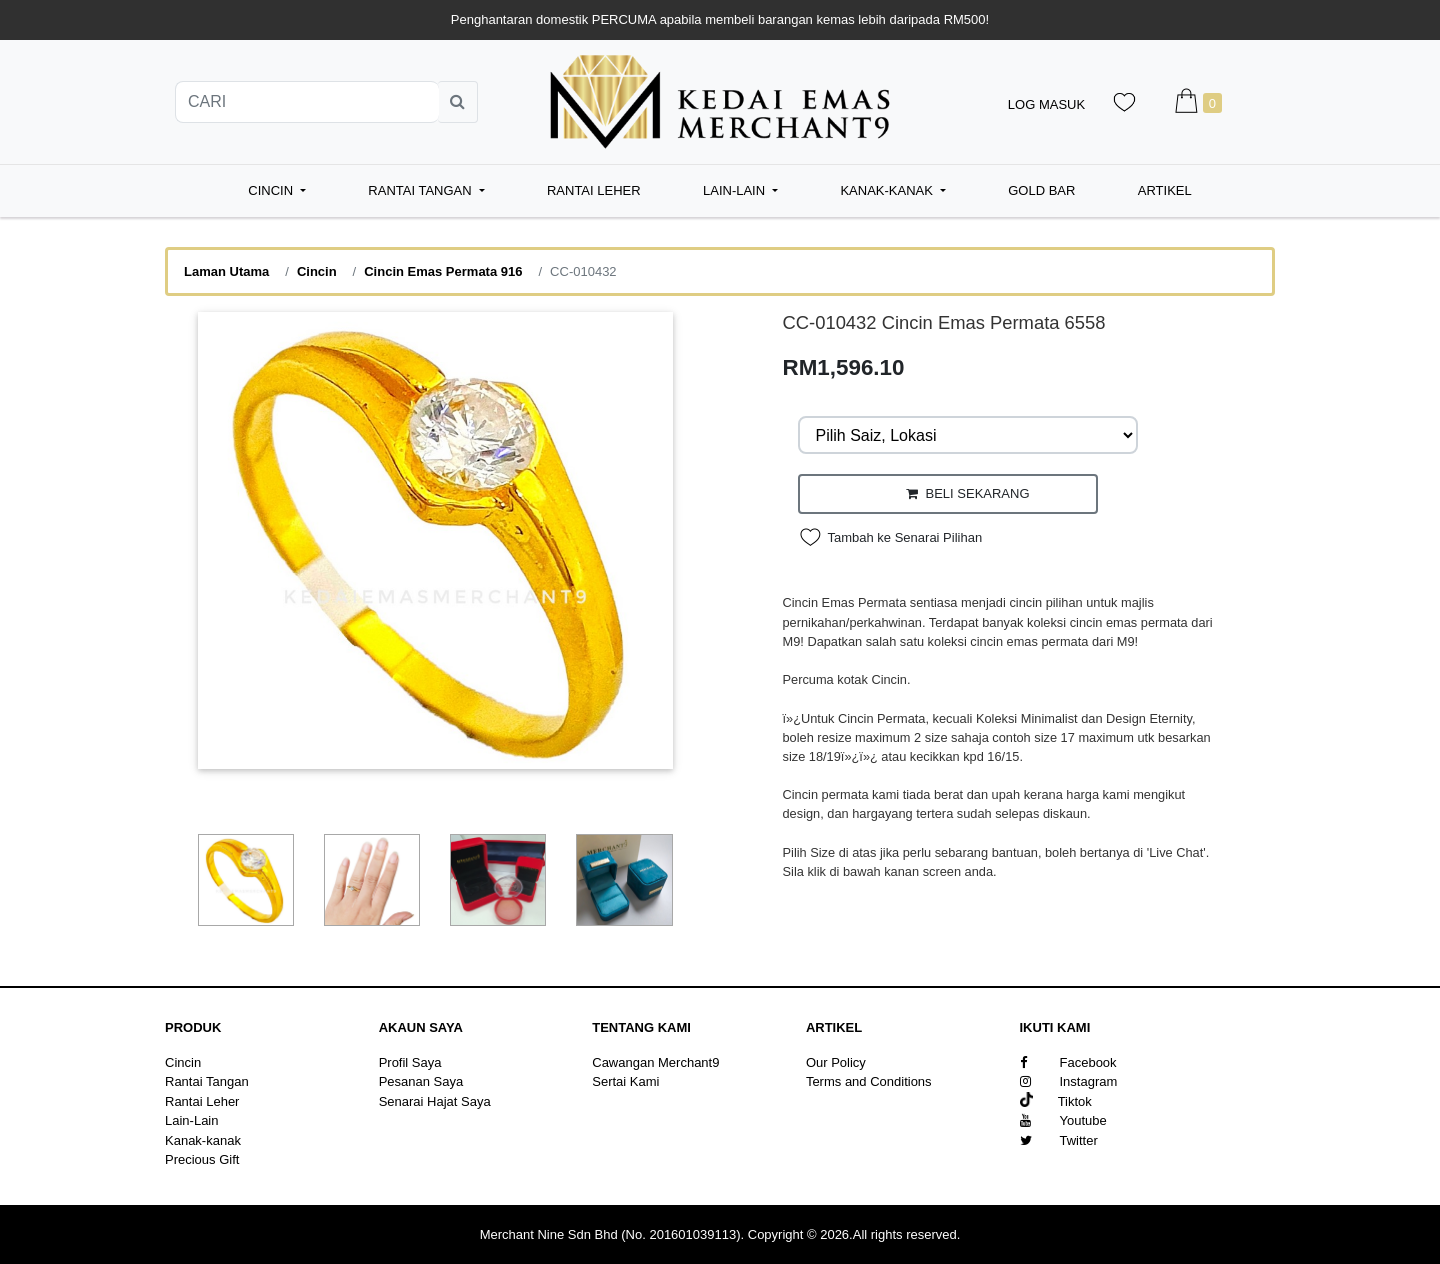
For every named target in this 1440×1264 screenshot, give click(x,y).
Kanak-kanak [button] (888, 190)
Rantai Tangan (207, 1081)
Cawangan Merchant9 (655, 1062)
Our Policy (836, 1062)
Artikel (1165, 190)
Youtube (1063, 1120)
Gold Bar (1041, 190)
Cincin (317, 271)
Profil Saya (410, 1062)
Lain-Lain (192, 1120)
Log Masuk (1046, 104)
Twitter (1059, 1140)
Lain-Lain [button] (736, 190)
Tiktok (1056, 1101)
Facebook (1068, 1062)
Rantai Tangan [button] (421, 190)
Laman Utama (226, 271)
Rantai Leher (594, 190)
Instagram (1069, 1081)
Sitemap (830, 1101)
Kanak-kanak (203, 1140)
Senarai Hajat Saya (435, 1101)
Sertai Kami (625, 1081)
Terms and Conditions (869, 1081)
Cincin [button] (272, 190)
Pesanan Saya (421, 1081)
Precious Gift (202, 1159)
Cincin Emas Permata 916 (443, 271)
